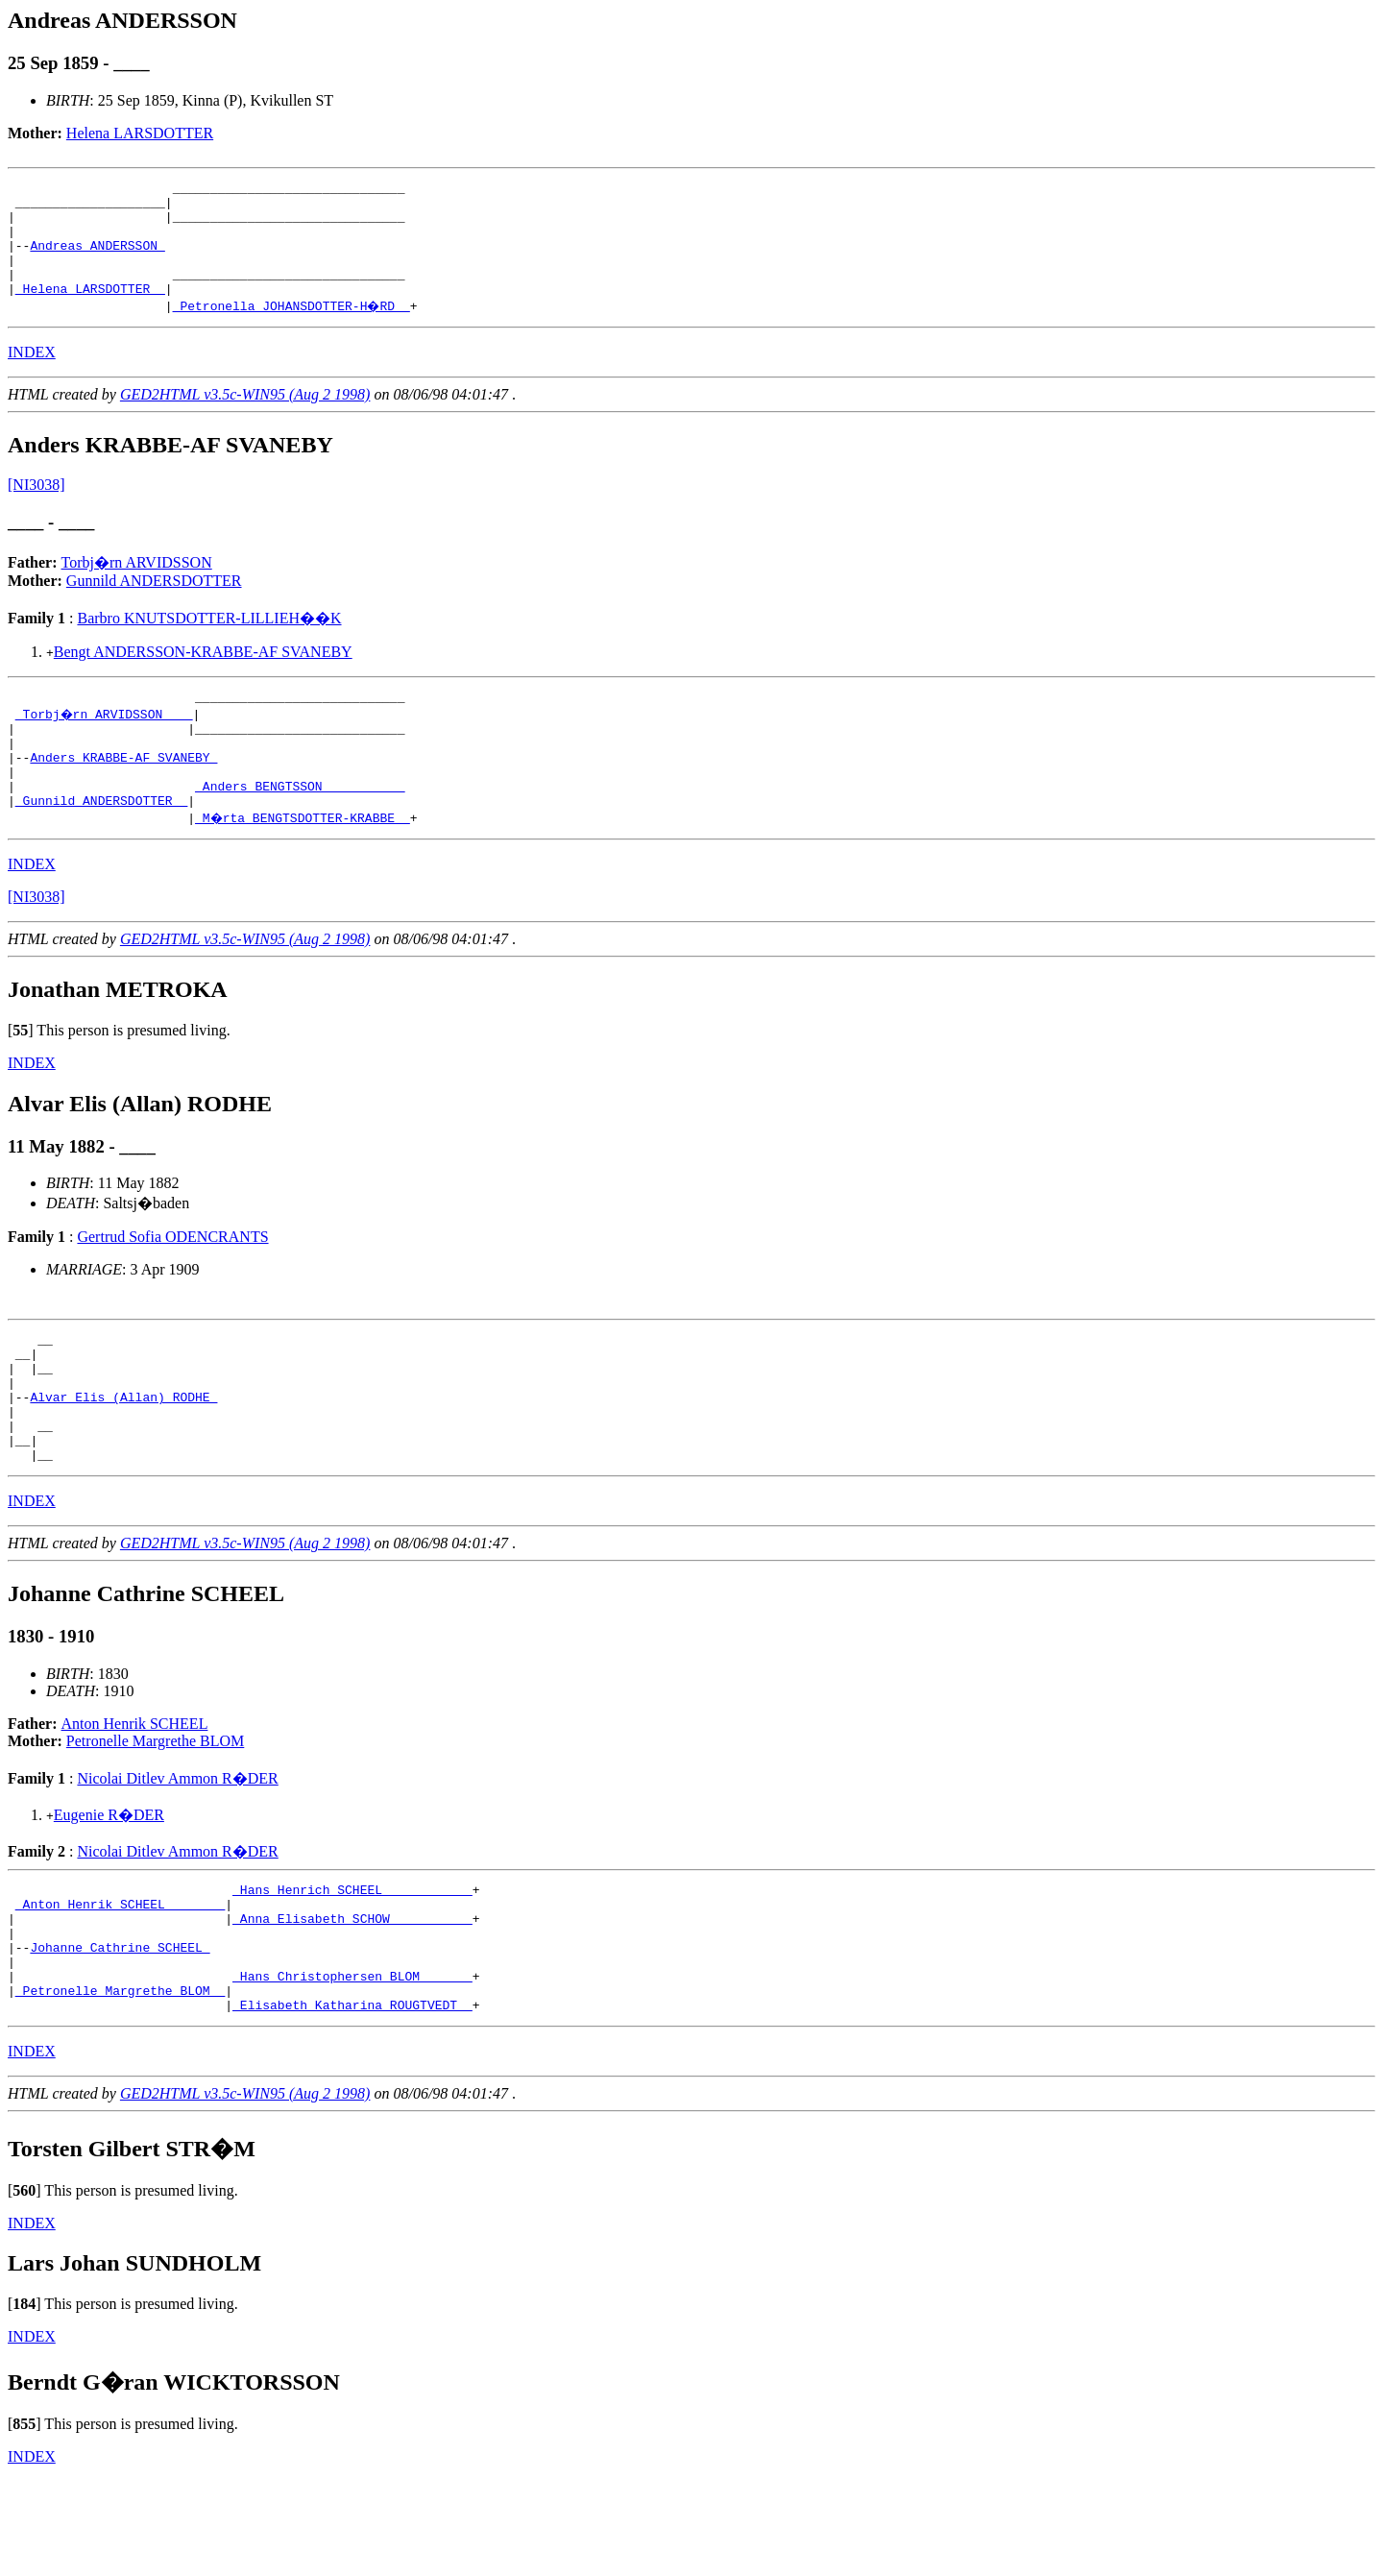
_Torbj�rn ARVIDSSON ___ (105, 739)
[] (21, 1073)
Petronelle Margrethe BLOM (155, 1810)
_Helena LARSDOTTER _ (90, 311)
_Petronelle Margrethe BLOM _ (120, 2082)
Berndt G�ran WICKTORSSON (174, 2477)
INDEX (32, 375)
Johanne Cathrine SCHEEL (119, 2030)
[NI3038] (36, 507)
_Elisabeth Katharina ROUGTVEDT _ (352, 2099)
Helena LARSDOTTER (139, 133)
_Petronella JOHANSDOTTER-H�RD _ (293, 328)
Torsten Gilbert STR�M (131, 2243)
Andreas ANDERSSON (97, 259)
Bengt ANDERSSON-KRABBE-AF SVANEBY (203, 675)
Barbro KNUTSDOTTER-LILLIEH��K (209, 641)
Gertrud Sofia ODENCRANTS (172, 1280)
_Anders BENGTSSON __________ (299, 826)
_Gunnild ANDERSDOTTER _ (101, 843)
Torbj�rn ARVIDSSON (136, 585)
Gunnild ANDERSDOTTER (154, 603)
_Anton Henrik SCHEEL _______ (120, 1978)
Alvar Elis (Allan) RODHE (123, 1454)
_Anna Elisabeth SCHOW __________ (352, 1996)
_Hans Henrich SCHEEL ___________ (352, 1961)
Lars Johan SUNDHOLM (134, 2357)
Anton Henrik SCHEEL (134, 1793)
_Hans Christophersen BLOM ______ (352, 2065)
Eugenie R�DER (109, 1884)
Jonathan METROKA (118, 1032)
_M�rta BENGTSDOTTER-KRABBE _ (303, 860)
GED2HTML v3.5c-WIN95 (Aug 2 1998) (245, 417)
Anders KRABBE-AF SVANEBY (123, 791)
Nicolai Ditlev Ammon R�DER (177, 1847)
